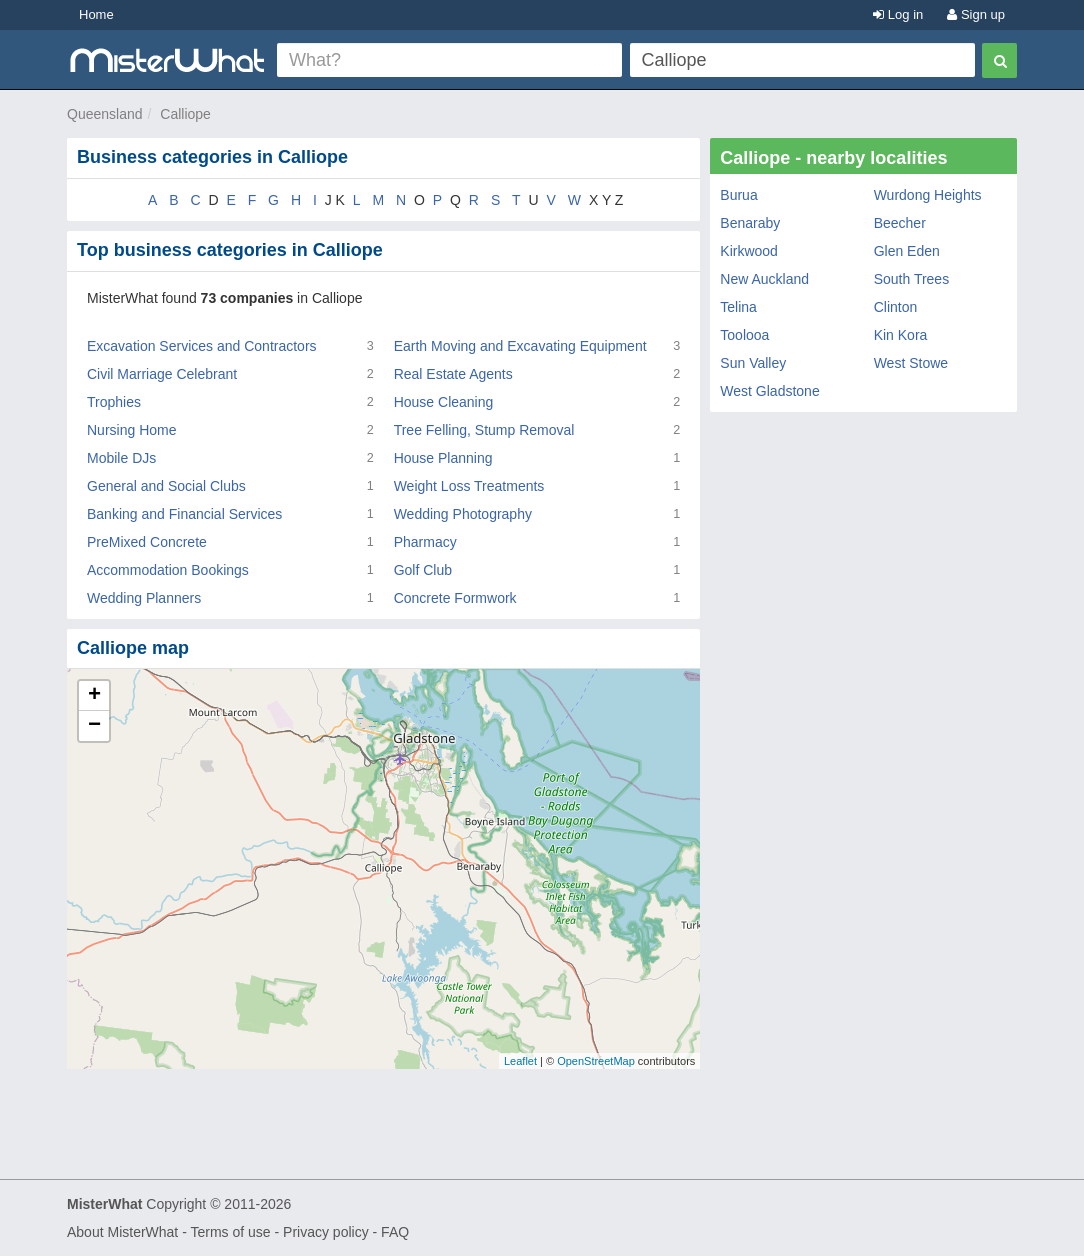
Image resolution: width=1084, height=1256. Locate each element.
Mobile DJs (121, 458)
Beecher (900, 223)
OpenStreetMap (596, 1061)
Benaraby (750, 223)
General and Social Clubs (166, 486)
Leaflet (520, 1061)
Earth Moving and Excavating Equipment (520, 346)
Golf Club (423, 570)
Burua (738, 195)
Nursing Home (131, 430)
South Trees (912, 279)
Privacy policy (326, 1232)
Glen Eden (907, 251)
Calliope (185, 114)
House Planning (443, 458)
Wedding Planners (144, 598)
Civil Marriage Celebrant (162, 374)
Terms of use (230, 1232)
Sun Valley (753, 363)
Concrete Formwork (455, 598)
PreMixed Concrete (147, 542)
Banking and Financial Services (184, 514)
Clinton (896, 307)
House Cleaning (444, 402)
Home (96, 14)
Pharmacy (425, 542)
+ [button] (94, 696)
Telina (738, 307)
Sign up (976, 14)
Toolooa (744, 335)
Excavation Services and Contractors (202, 346)
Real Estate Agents (453, 374)
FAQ (395, 1232)
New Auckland (764, 279)
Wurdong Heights (928, 195)
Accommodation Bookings (168, 570)
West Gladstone (769, 391)
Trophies (114, 402)
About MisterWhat (122, 1232)
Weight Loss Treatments (469, 486)
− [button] (94, 726)
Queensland (105, 114)
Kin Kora (901, 335)
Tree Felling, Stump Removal (484, 430)
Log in (898, 14)
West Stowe (911, 363)
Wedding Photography (463, 514)
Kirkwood (749, 251)
